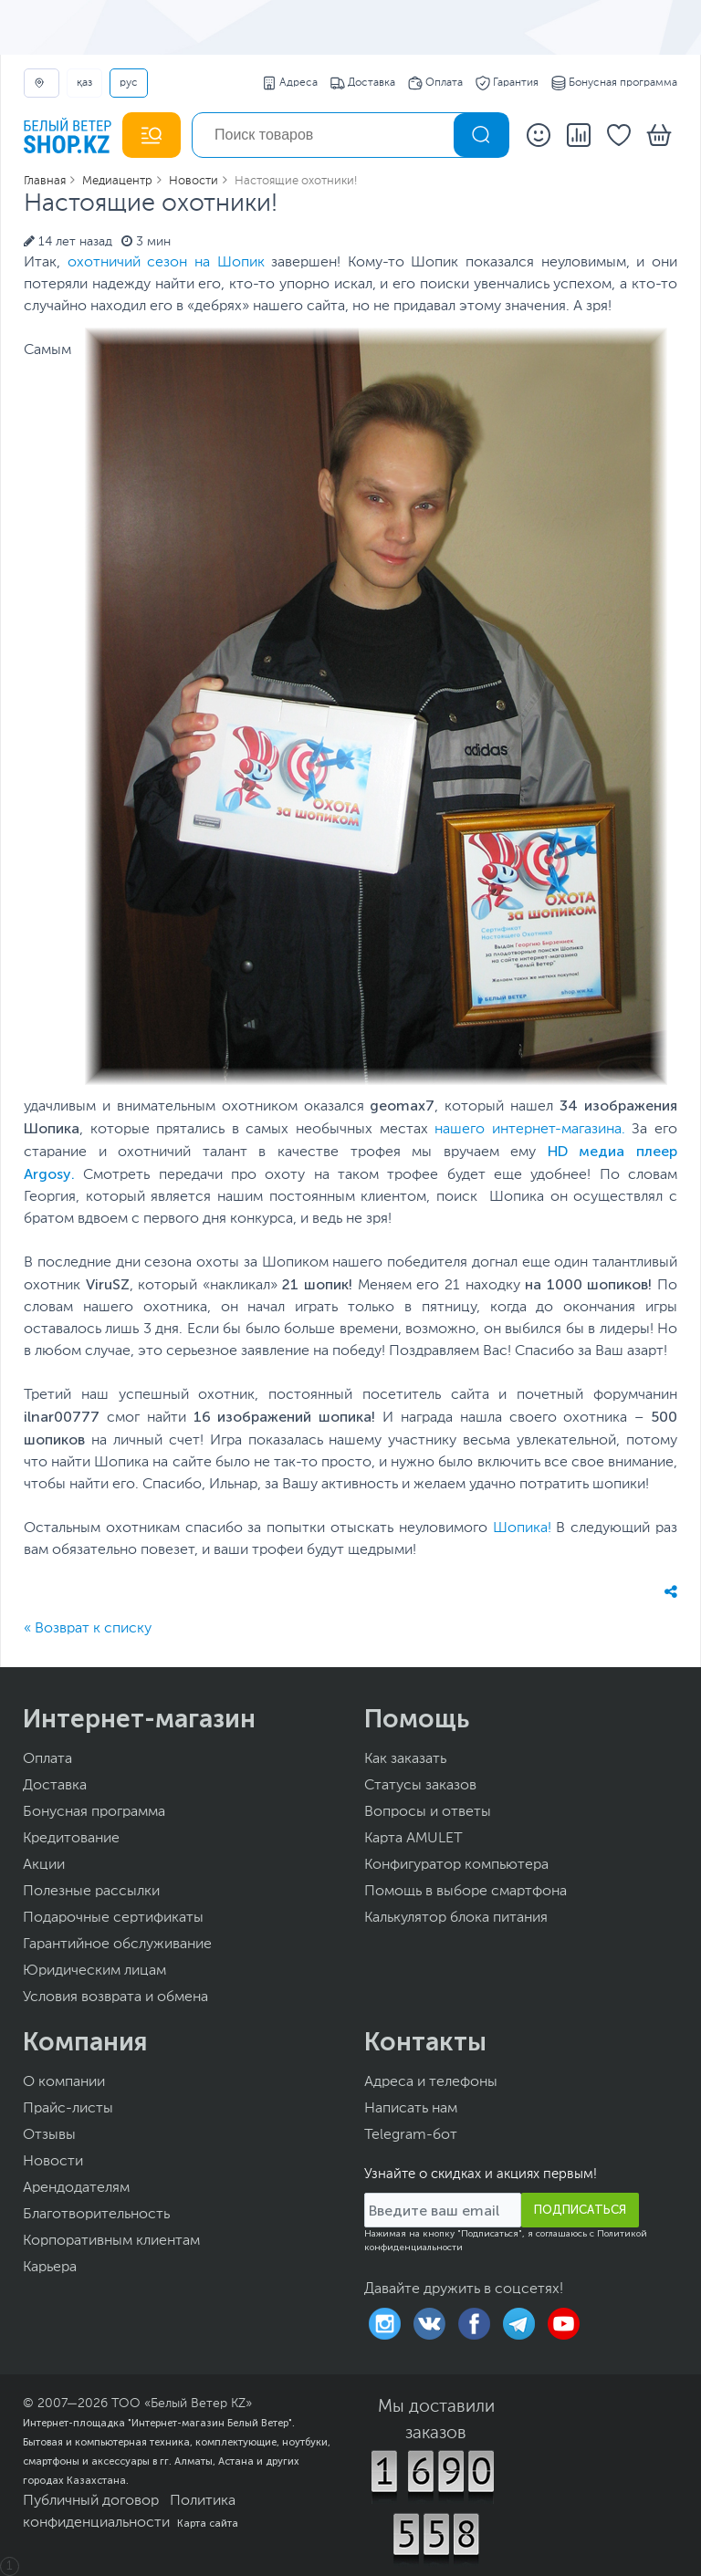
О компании (64, 2082)
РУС (129, 83)
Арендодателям (76, 2188)
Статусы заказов (420, 1785)
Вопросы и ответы (427, 1812)
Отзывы (49, 2135)
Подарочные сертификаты (113, 1918)
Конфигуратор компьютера (456, 1865)
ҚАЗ (84, 83)
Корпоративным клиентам (111, 2241)
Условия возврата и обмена (115, 1997)
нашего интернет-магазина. (529, 1129)
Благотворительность (96, 2214)
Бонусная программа (614, 83)
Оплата (435, 83)
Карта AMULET (413, 1838)
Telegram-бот (410, 2135)
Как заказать (405, 1759)
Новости (53, 2161)
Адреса (290, 83)
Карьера (50, 2267)
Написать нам (410, 2108)
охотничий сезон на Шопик (166, 263)
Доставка (362, 83)
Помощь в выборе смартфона (465, 1891)
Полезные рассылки (91, 1891)
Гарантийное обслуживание (117, 1944)
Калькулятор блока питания (456, 1918)
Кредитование (71, 1838)
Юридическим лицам (94, 1971)
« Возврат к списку (88, 1629)
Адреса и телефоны (430, 2082)
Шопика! (522, 1528)
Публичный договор (91, 2501)
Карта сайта (207, 2523)
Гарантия (507, 83)
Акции (44, 1865)
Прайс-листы (68, 2108)
